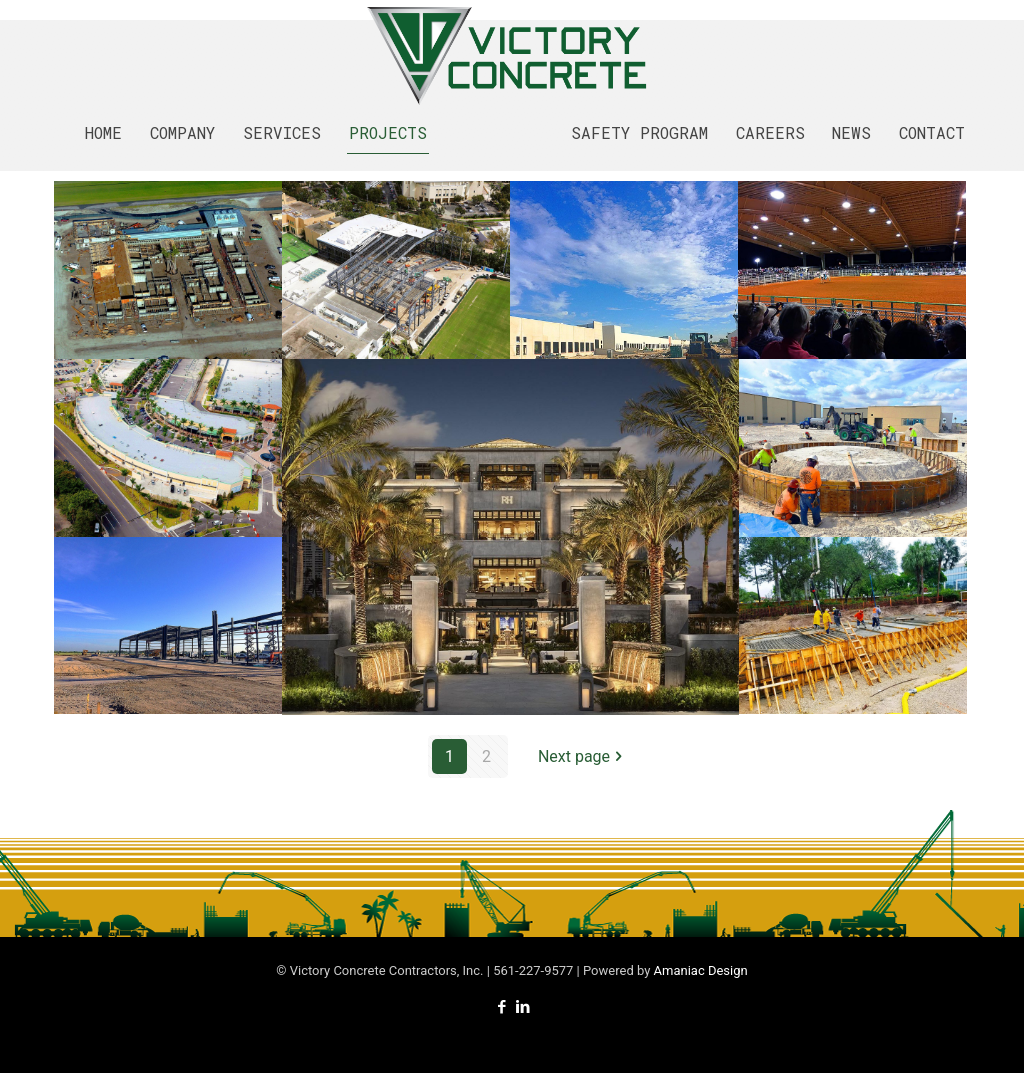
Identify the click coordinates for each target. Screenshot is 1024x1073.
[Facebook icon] (501, 1007)
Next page (582, 756)
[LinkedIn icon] (522, 1007)
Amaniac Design (701, 970)
